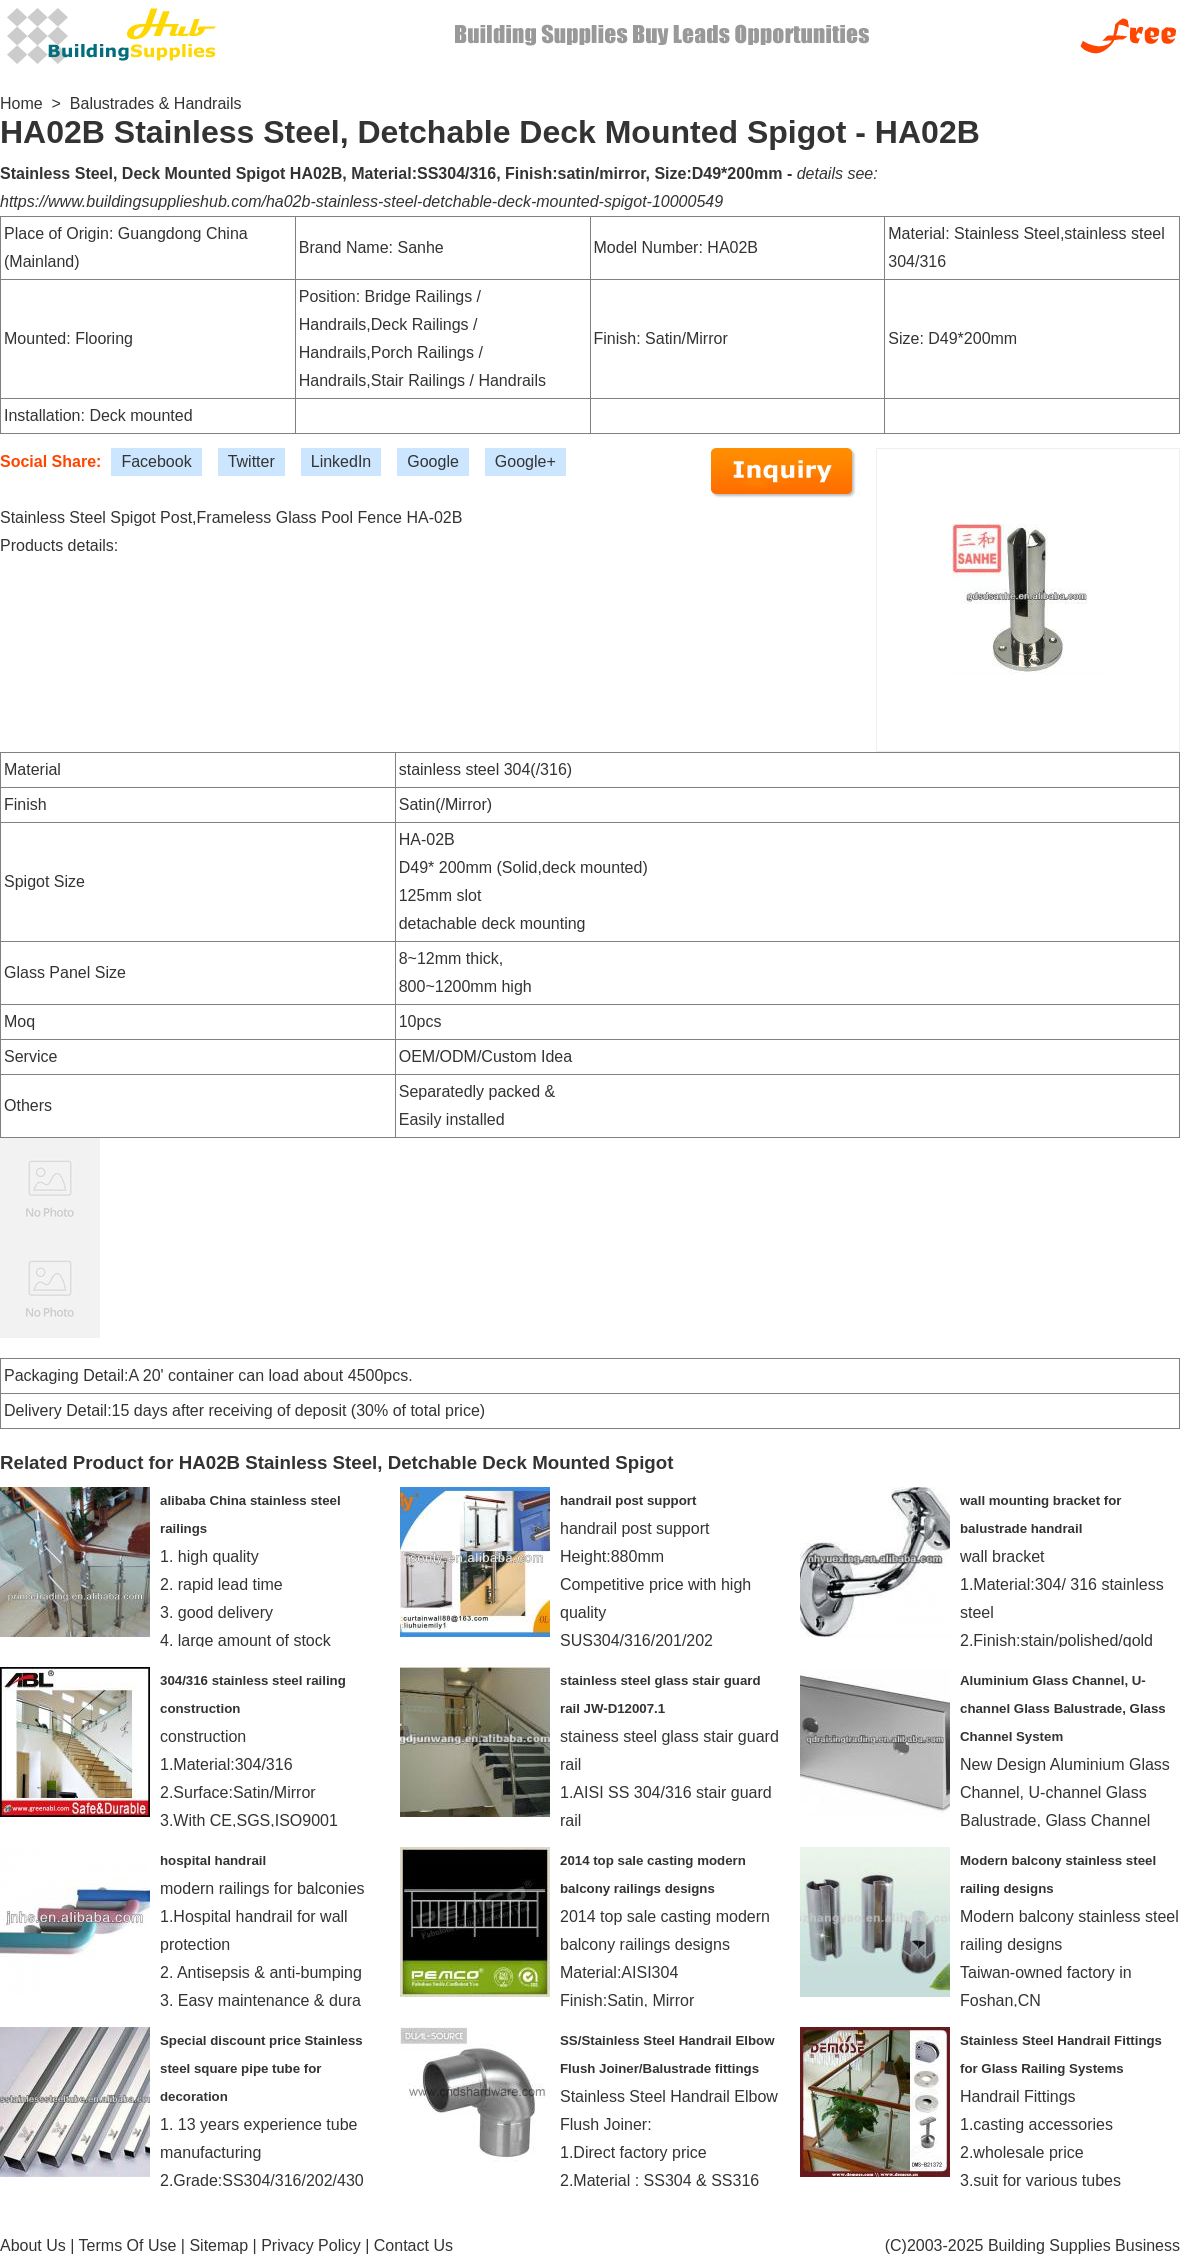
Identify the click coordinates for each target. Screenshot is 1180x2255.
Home (21, 103)
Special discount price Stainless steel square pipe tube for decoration (261, 2068)
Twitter (251, 461)
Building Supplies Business (1084, 2245)
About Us (33, 2245)
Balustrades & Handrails (156, 103)
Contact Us (413, 2245)
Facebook (156, 461)
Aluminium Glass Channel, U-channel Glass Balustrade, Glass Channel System (1063, 1708)
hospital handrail (213, 1860)
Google (433, 461)
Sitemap (218, 2245)
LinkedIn (341, 461)
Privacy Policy (311, 2245)
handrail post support (628, 1500)
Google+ (525, 461)
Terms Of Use (128, 2245)
